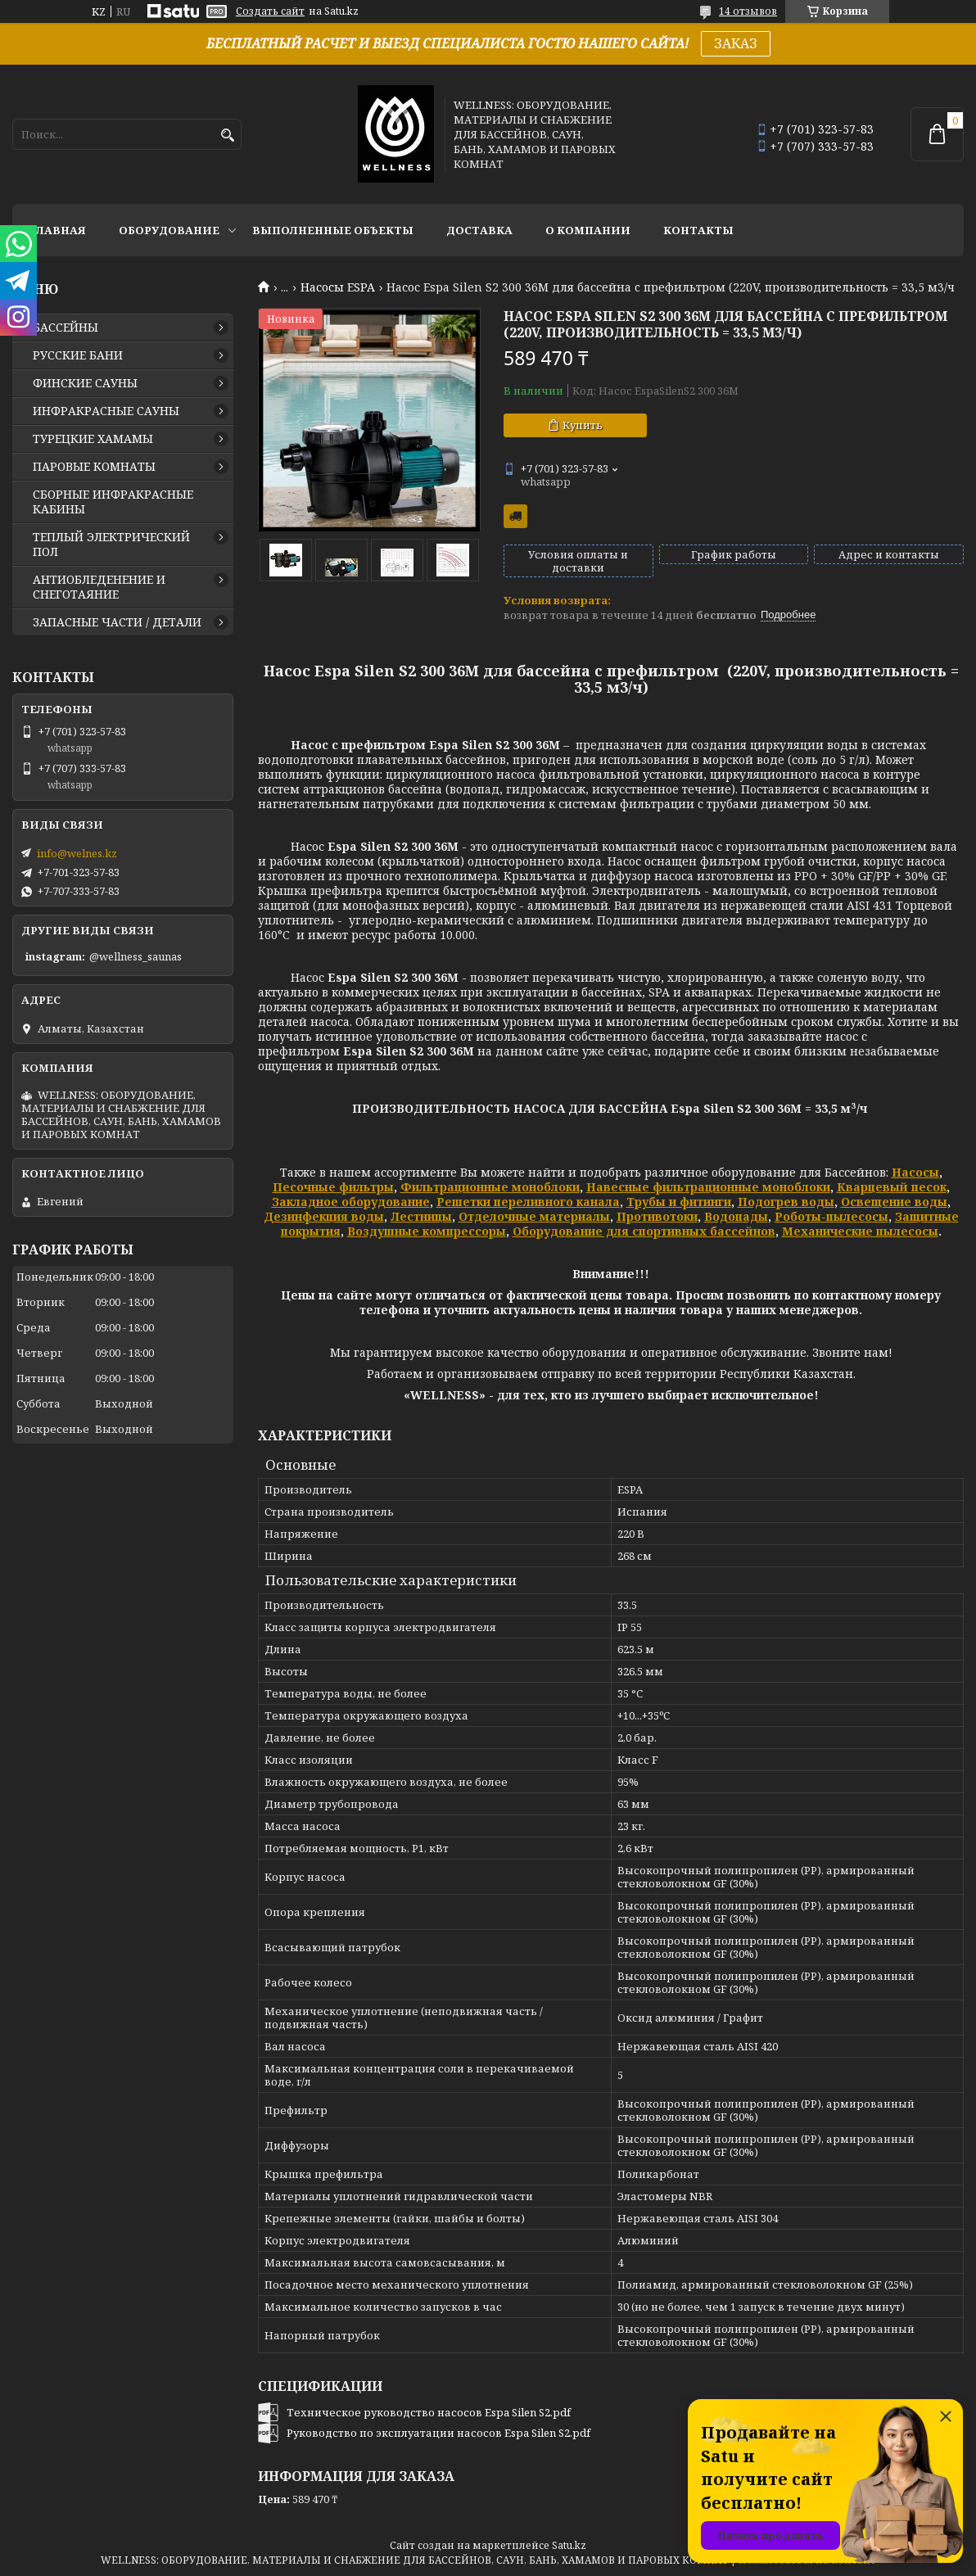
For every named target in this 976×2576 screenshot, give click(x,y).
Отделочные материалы (534, 1216)
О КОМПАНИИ (587, 230)
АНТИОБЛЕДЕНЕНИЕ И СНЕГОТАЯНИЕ (99, 587)
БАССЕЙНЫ (65, 327)
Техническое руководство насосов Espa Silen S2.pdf (429, 2412)
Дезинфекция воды (324, 1216)
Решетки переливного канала (528, 1201)
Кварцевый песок (892, 1187)
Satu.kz (569, 2545)
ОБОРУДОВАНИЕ (169, 230)
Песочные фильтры (333, 1187)
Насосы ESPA (337, 287)
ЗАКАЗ (735, 43)
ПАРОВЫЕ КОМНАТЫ (94, 466)
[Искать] (227, 135)
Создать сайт (270, 11)
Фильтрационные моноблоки (490, 1187)
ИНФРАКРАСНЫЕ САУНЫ (106, 411)
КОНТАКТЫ (698, 230)
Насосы (915, 1172)
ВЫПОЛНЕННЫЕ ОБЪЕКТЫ (332, 230)
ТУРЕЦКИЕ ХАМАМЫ (93, 439)
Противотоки (657, 1216)
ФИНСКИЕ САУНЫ (85, 383)
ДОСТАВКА (479, 230)
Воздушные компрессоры (426, 1231)
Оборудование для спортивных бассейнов (644, 1231)
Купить (583, 425)
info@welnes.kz (77, 853)
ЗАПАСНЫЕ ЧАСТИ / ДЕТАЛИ (117, 622)
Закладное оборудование (351, 1201)
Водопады (736, 1216)
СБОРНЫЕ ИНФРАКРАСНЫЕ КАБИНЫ (113, 502)
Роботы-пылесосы (831, 1216)
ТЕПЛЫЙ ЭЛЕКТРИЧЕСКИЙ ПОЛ (111, 544)
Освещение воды (894, 1201)
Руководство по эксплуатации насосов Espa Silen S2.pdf (438, 2432)
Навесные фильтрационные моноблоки (708, 1187)
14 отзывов (748, 11)
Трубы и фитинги (678, 1201)
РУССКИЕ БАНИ (78, 355)
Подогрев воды (786, 1201)
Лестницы (421, 1216)
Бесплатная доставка (515, 516)
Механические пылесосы (860, 1231)
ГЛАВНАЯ (57, 230)
